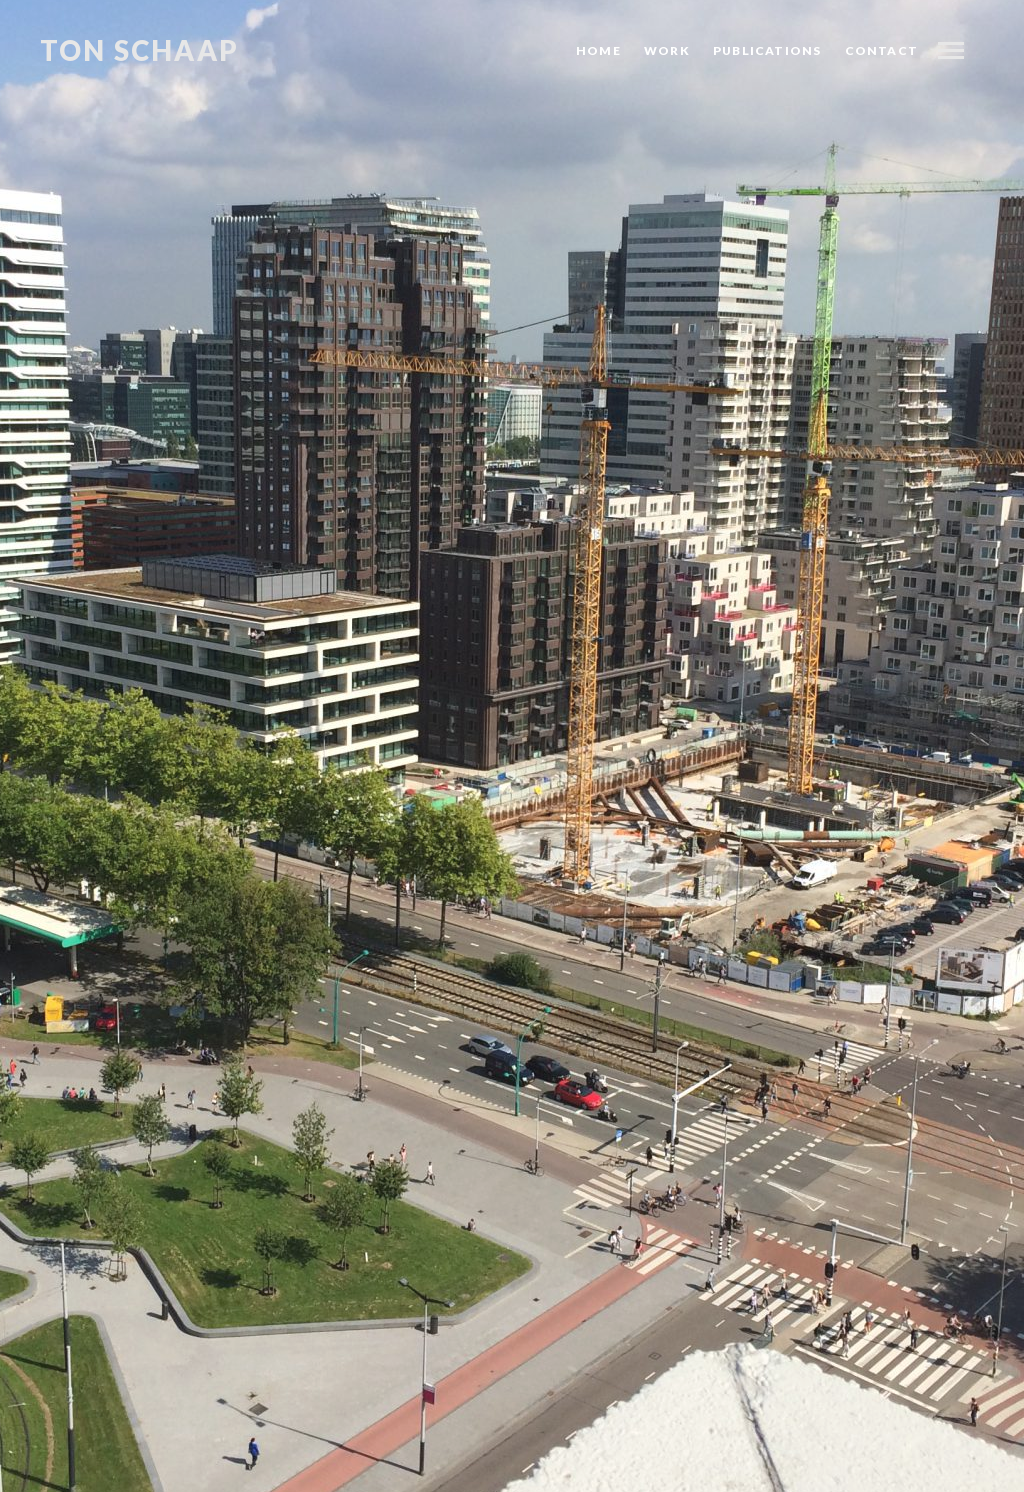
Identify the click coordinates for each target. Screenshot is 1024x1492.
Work (667, 50)
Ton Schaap (139, 51)
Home (598, 50)
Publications (767, 50)
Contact (881, 50)
